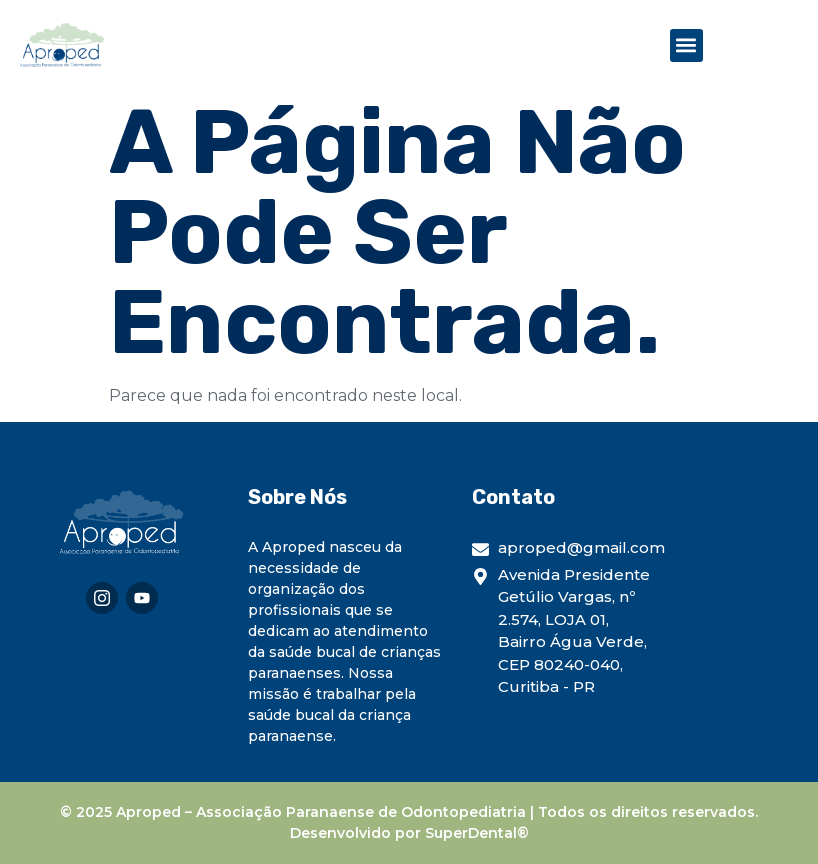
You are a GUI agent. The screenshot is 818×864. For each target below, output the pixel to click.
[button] (686, 45)
